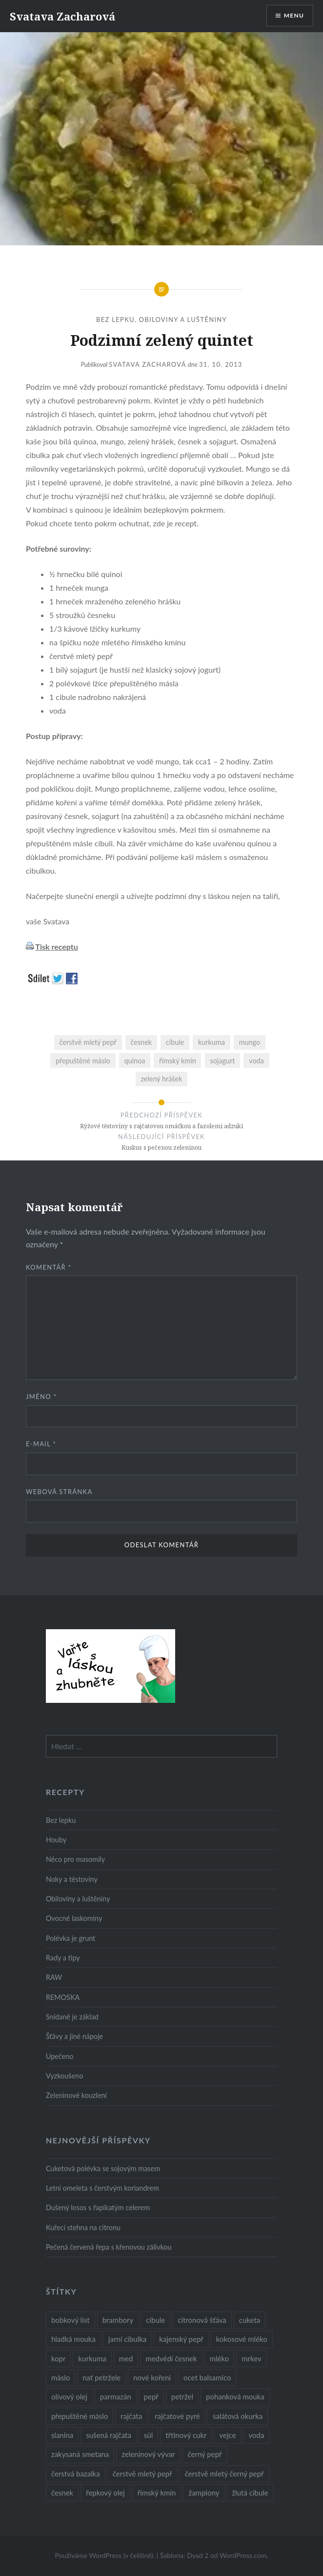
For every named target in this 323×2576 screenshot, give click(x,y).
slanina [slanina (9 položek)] (62, 2435)
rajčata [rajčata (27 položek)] (131, 2416)
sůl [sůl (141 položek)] (148, 2435)
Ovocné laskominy (74, 1918)
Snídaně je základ (72, 2017)
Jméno (41, 1396)
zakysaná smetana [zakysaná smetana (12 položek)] (80, 2454)
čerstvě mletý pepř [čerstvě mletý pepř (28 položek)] (142, 2473)
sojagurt (222, 1061)
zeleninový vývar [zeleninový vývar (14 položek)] (148, 2454)
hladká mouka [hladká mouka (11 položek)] (73, 2339)
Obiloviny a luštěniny (183, 319)
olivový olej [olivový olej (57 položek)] (69, 2396)
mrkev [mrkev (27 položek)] (252, 2358)
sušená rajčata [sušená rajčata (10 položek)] (108, 2435)
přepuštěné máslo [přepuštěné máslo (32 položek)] (79, 2416)
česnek (141, 1042)
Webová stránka (59, 1492)
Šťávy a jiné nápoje (74, 2036)
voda (256, 1061)
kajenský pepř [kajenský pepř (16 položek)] (181, 2339)
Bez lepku (115, 319)
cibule (175, 1042)
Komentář (49, 1267)
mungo (249, 1042)
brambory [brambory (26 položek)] (118, 2320)
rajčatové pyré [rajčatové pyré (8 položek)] (177, 2416)
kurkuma (211, 1042)
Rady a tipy (63, 1958)
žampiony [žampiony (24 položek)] (203, 2492)
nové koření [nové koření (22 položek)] (152, 2377)
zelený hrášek (161, 1079)
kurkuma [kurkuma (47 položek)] (92, 2358)
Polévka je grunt (70, 1938)
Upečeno (60, 2056)
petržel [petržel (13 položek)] (182, 2396)
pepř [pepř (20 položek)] (151, 2396)
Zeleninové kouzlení (76, 2095)
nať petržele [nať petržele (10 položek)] (101, 2377)
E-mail (41, 1444)
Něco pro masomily (75, 1859)
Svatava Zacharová (62, 16)
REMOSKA (63, 1997)
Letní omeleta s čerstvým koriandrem (102, 2188)
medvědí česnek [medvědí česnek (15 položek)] (171, 2358)
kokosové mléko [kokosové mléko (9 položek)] (241, 2339)
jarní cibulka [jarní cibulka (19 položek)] (127, 2339)
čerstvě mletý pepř (88, 1042)
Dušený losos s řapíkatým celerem (98, 2207)
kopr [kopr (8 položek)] (58, 2358)
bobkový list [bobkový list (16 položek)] (70, 2320)
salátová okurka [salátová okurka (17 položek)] (237, 2416)
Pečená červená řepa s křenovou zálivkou (109, 2247)
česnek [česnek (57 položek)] (62, 2492)
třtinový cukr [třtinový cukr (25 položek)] (185, 2435)
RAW (54, 1977)
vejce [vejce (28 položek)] (228, 2435)
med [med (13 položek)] (126, 2358)
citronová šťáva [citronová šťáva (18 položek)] (202, 2320)
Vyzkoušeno (64, 2076)
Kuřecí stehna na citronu (83, 2227)
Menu (294, 15)
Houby (56, 1840)
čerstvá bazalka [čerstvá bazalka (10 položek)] (75, 2473)
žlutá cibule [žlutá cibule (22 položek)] (250, 2492)
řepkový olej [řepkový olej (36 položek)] (105, 2492)
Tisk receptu (56, 946)
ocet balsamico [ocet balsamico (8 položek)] (207, 2377)
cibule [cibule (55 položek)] (155, 2320)
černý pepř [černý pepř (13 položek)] (205, 2454)
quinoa (134, 1061)
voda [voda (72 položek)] (256, 2435)
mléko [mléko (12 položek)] (219, 2358)
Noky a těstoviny (72, 1879)
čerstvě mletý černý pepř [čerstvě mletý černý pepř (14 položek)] (224, 2473)
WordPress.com (243, 2555)
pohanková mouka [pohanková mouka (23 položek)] (235, 2396)
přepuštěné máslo (83, 1061)
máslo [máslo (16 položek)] (60, 2377)
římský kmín (177, 1061)
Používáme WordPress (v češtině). (105, 2555)
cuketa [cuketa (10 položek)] (249, 2320)
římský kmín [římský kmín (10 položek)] (157, 2492)
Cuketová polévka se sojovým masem (103, 2168)
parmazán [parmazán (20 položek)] (115, 2396)
